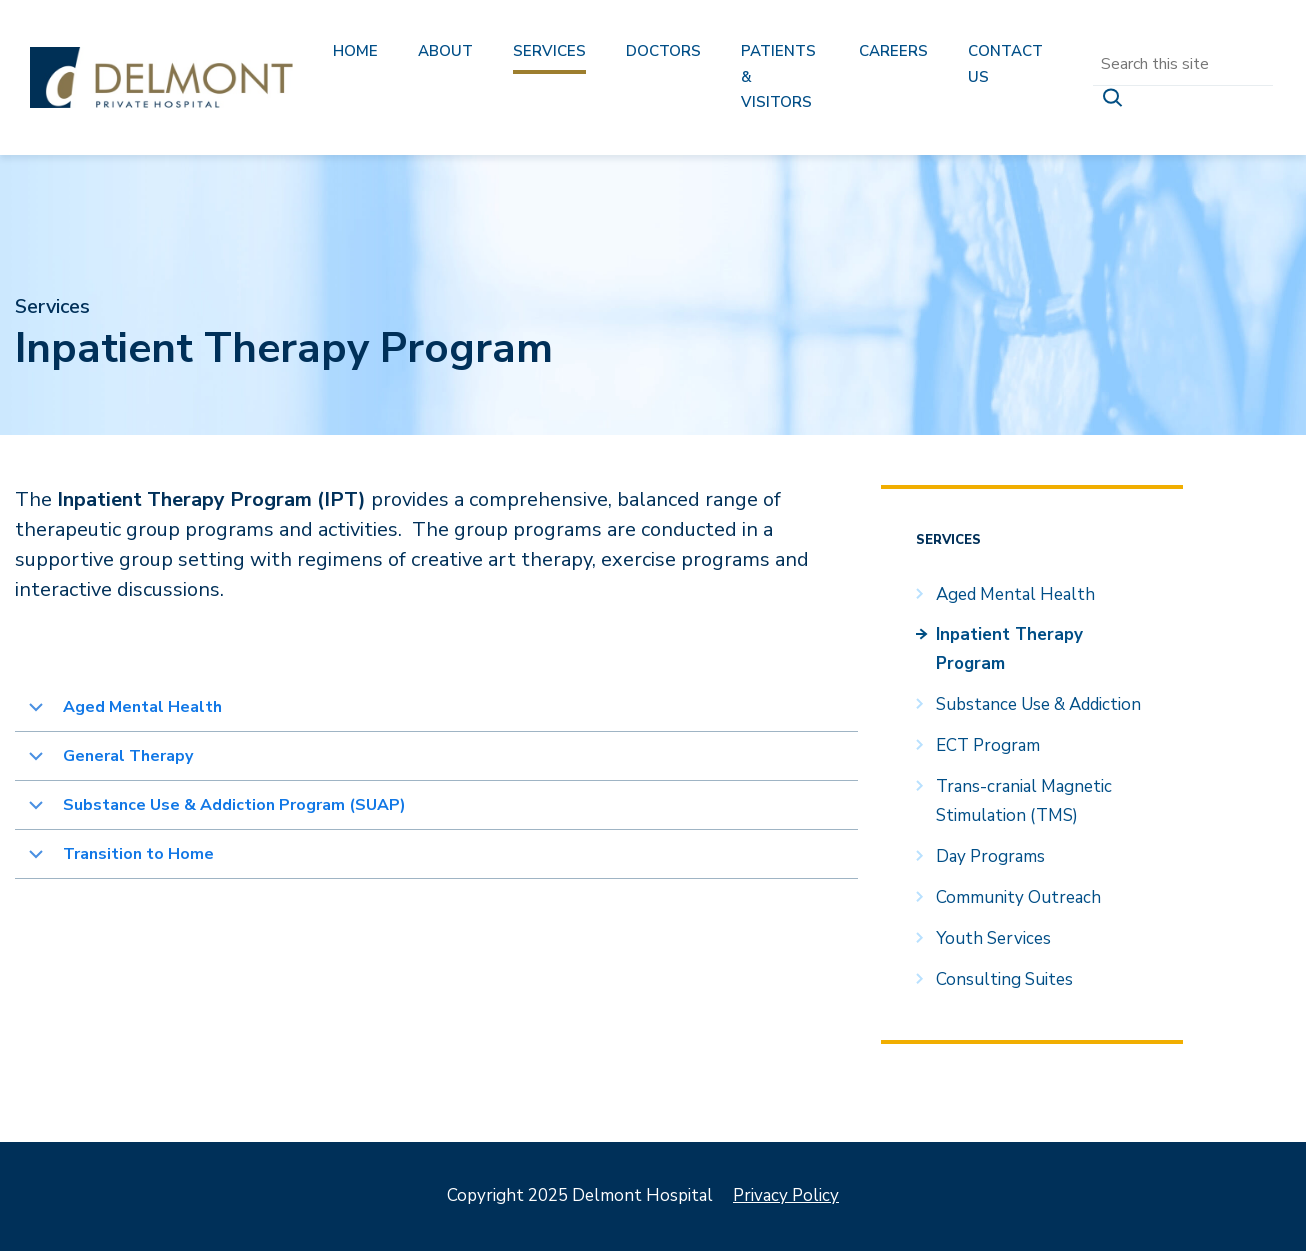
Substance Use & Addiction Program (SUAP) (236, 805)
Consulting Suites (1004, 979)
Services (549, 51)
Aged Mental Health (142, 707)
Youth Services (993, 938)
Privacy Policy (786, 1195)
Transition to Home (138, 854)
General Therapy (128, 756)
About (445, 51)
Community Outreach (1018, 897)
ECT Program (988, 745)
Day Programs (990, 856)
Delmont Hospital (161, 77)
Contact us (1005, 64)
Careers (893, 51)
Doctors (663, 51)
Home (355, 51)
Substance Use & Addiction (1038, 704)
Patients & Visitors (778, 76)
